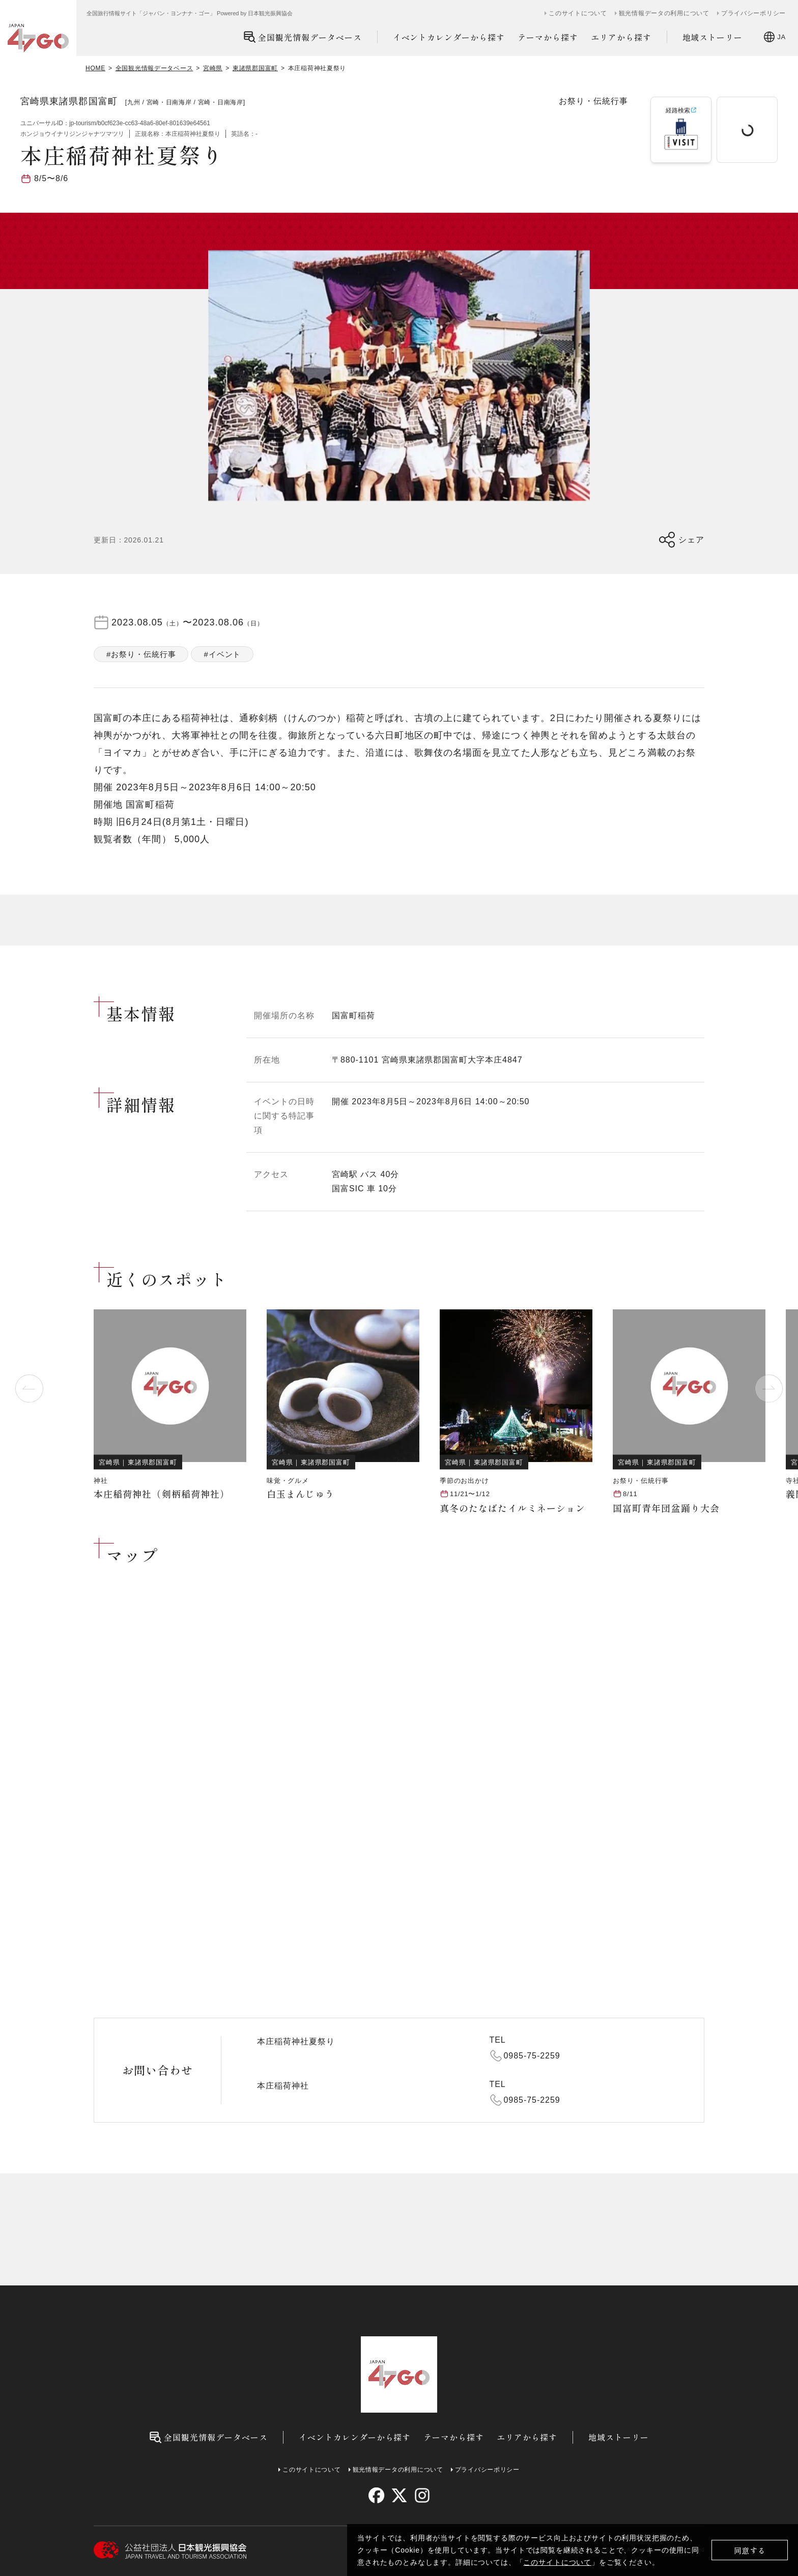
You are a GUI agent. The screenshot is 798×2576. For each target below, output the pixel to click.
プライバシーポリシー (753, 13)
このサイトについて (557, 2562)
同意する (750, 2550)
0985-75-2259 (532, 2055)
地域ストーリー (712, 37)
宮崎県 (212, 68)
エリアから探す (621, 37)
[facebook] (376, 2495)
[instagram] (422, 2495)
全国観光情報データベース (302, 37)
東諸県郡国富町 (255, 68)
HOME (95, 68)
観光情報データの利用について (664, 13)
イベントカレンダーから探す (449, 37)
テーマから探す (548, 37)
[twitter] (399, 2495)
